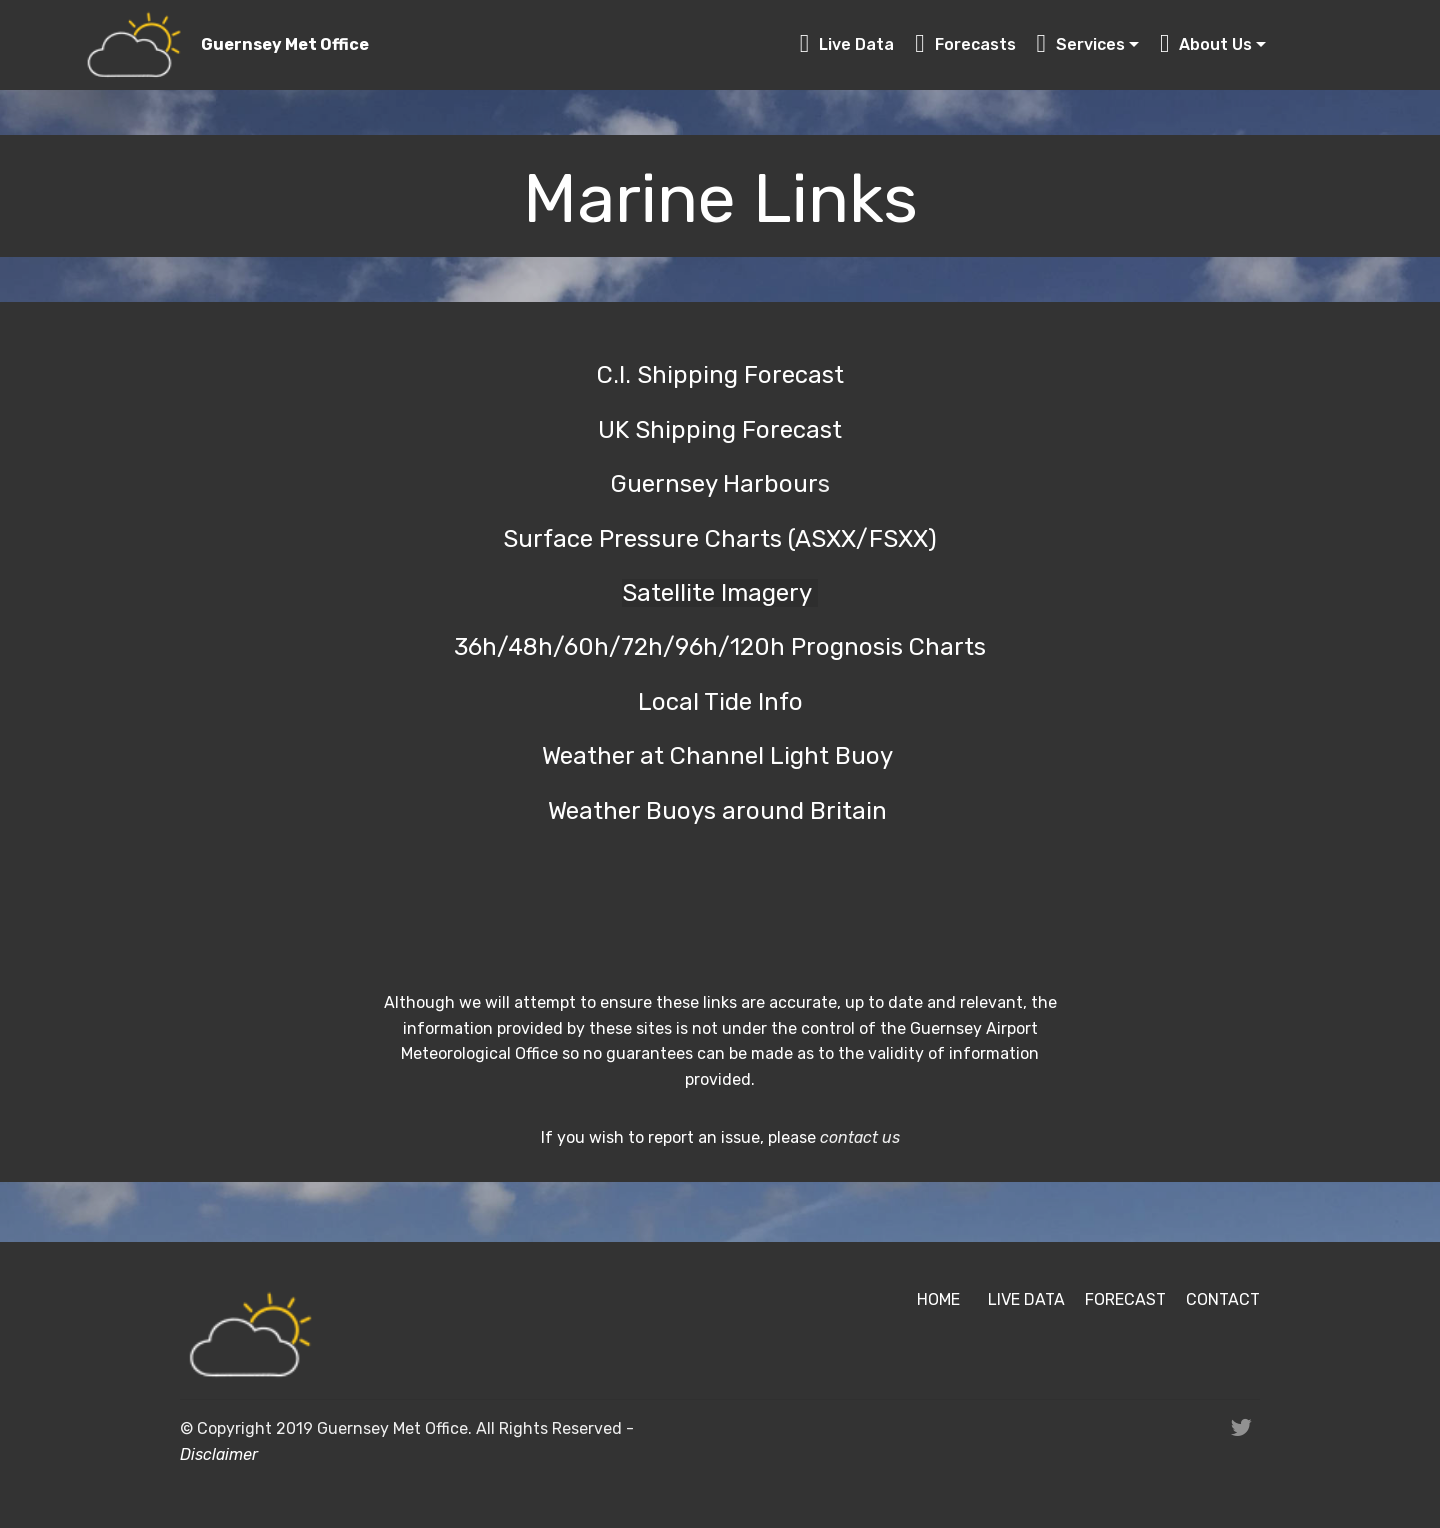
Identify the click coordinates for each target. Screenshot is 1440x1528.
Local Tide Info (720, 702)
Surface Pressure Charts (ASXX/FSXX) (720, 539)
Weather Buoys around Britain (720, 811)
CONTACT (1223, 1299)
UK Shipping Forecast (720, 430)
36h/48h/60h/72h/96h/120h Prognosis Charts (720, 647)
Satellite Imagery (720, 593)
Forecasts (965, 44)
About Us (1206, 44)
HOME (938, 1299)
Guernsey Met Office (285, 44)
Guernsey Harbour (714, 484)
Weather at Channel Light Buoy (720, 756)
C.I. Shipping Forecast (720, 375)
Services (1081, 44)
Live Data (847, 44)
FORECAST (1125, 1299)
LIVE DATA (1026, 1299)
